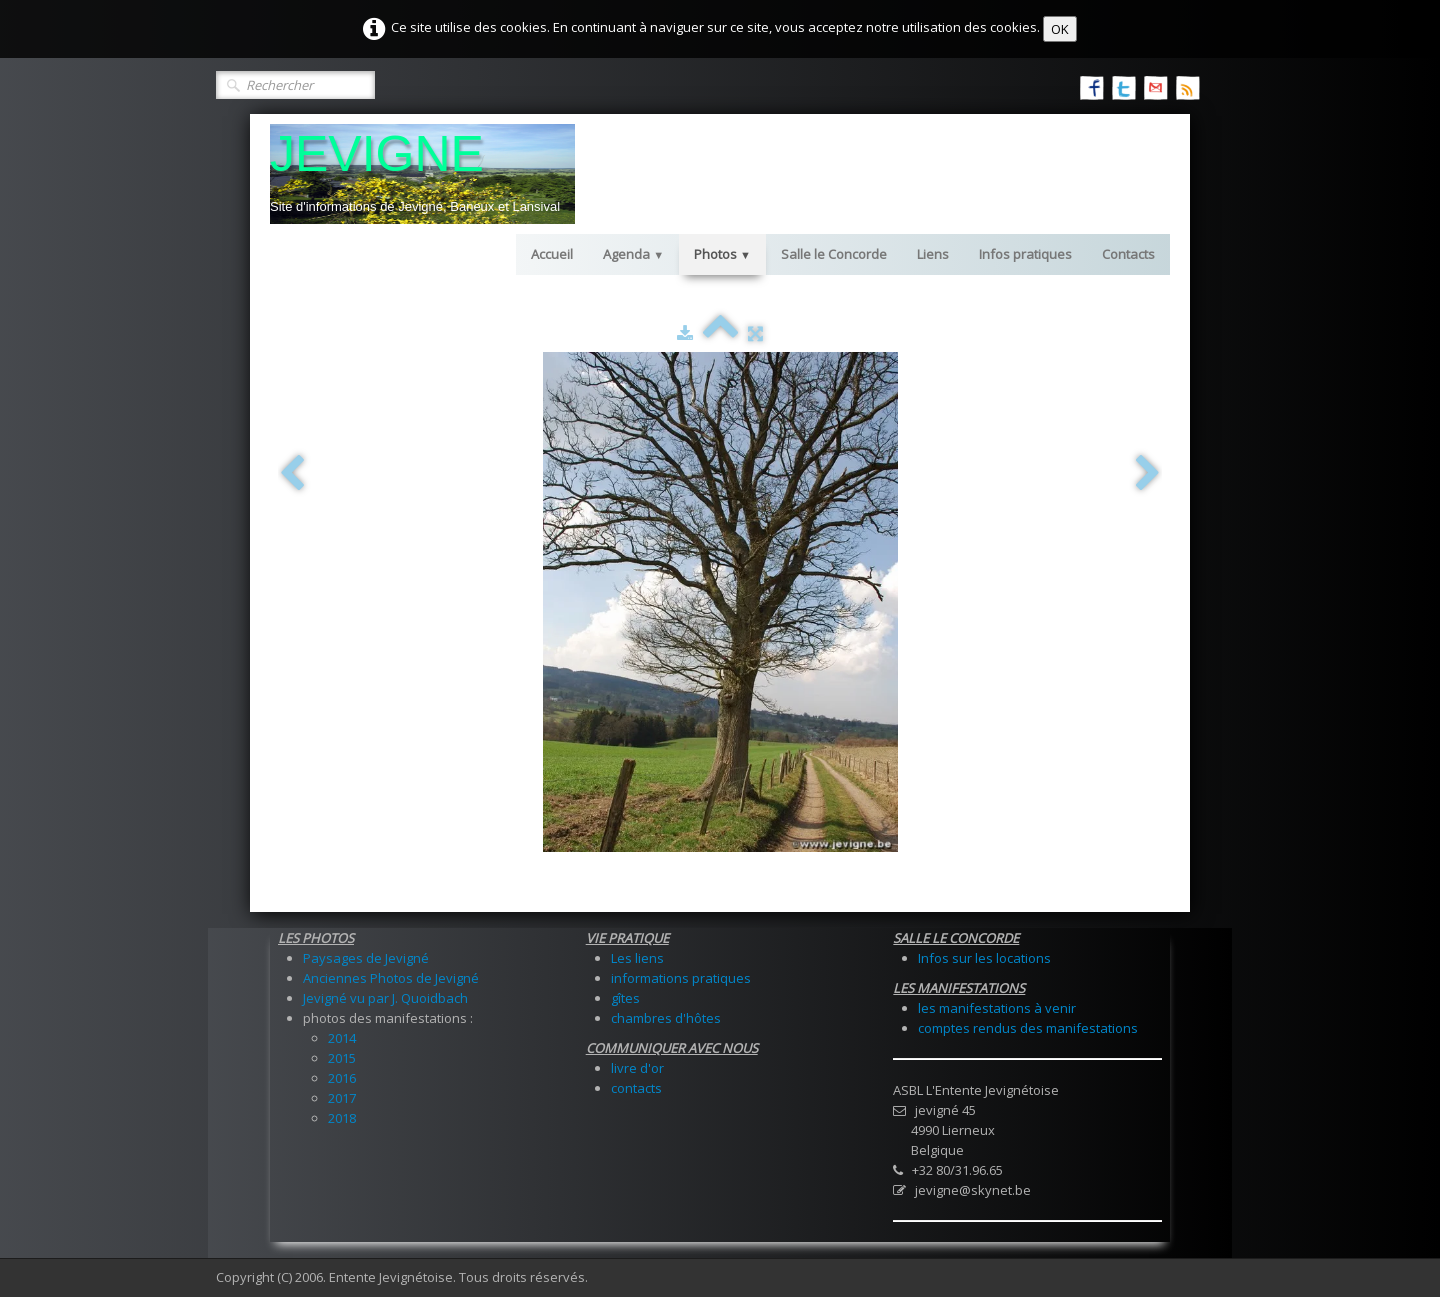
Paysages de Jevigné (366, 958)
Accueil (552, 254)
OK (1060, 29)
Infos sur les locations (984, 958)
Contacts (1128, 254)
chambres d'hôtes (666, 1018)
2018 (342, 1118)
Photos (722, 254)
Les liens (637, 958)
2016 (342, 1078)
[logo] (422, 174)
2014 (342, 1038)
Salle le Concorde (834, 254)
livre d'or (637, 1068)
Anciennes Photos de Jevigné (391, 978)
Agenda (633, 254)
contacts (636, 1088)
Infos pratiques (1025, 254)
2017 (342, 1098)
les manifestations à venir (997, 1008)
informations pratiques (681, 978)
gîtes (625, 998)
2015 (342, 1058)
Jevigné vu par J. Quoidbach (385, 998)
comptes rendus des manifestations (1028, 1028)
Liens (933, 254)
